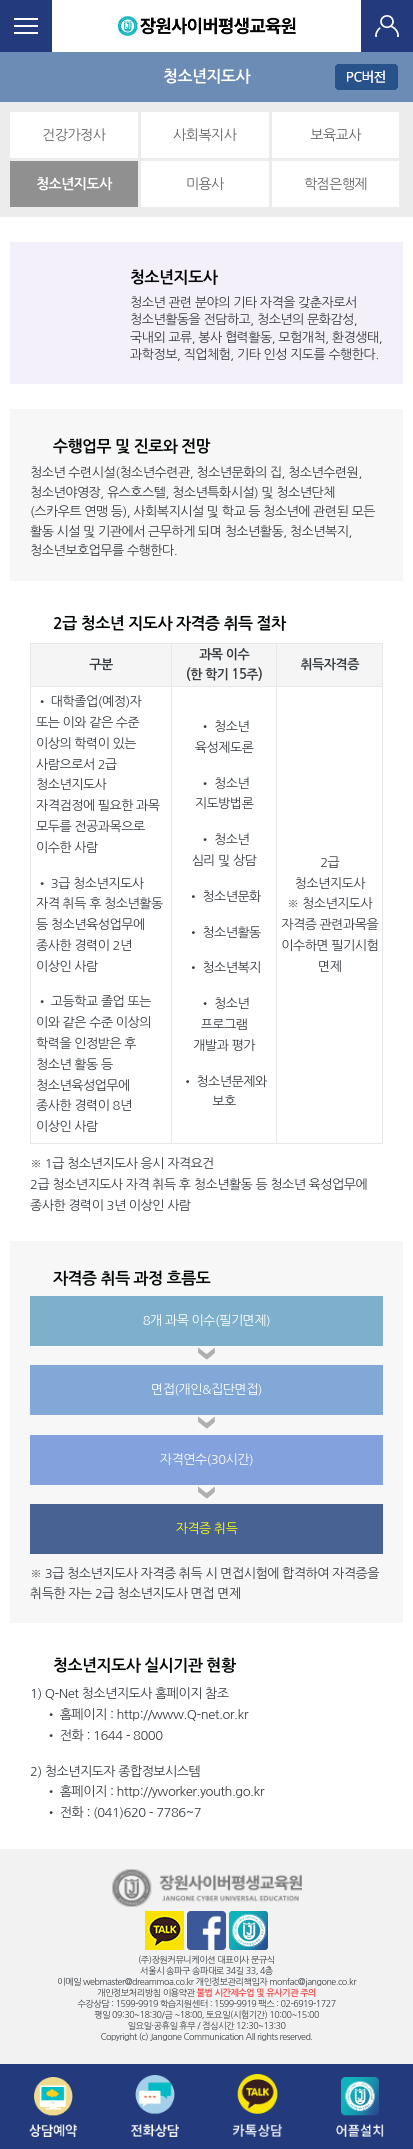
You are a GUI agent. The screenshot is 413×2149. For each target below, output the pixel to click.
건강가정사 (73, 135)
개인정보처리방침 (129, 1992)
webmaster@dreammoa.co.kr (138, 1981)
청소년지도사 (74, 184)
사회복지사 (204, 135)
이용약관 (179, 1992)
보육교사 (335, 135)
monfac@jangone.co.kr (312, 1981)
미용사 (205, 184)
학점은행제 (335, 184)
